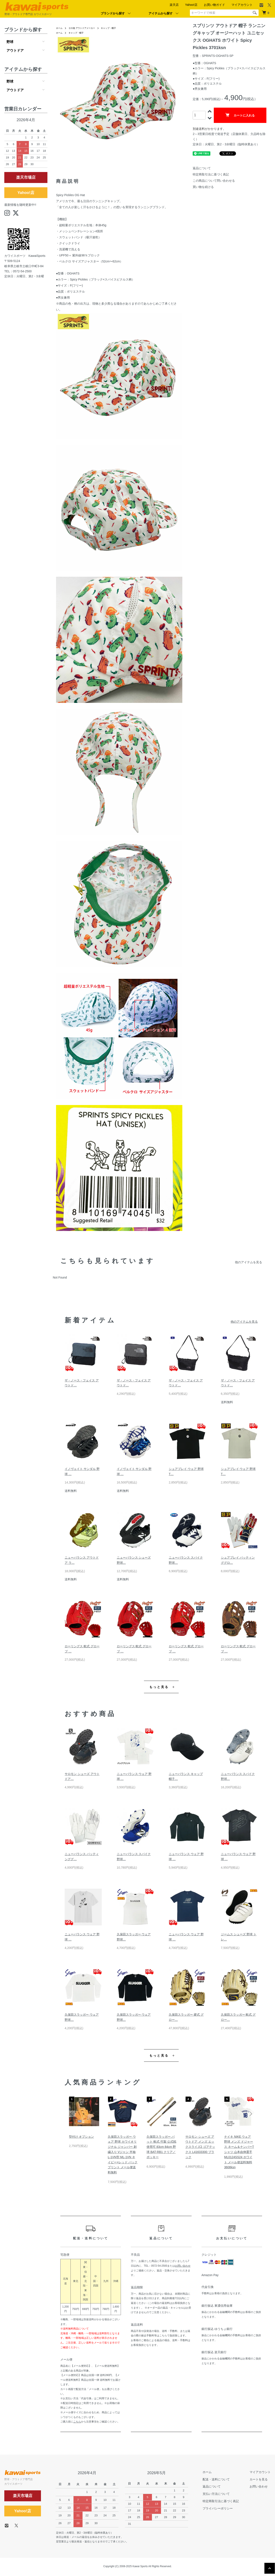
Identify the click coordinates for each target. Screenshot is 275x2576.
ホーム (59, 28)
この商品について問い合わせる (214, 180)
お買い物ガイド (214, 4)
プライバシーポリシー (218, 2508)
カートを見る (259, 2479)
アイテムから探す (160, 13)
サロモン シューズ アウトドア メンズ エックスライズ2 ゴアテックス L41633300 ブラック (200, 2147)
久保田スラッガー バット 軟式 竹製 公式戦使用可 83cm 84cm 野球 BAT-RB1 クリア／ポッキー (161, 2147)
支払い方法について (216, 2493)
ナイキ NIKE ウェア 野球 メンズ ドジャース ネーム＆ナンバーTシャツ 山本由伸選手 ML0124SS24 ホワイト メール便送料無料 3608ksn (239, 2152)
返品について (202, 168)
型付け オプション (81, 2136)
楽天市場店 (26, 177)
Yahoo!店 (191, 4)
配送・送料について (216, 2479)
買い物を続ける (203, 187)
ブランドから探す (113, 13)
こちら (77, 2421)
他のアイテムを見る (248, 1262)
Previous (72, 2114)
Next (250, 2114)
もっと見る (159, 1687)
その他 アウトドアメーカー (82, 28)
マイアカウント (242, 4)
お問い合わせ (183, 2265)
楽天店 (174, 4)
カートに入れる (240, 115)
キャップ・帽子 (108, 28)
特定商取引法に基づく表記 (211, 174)
